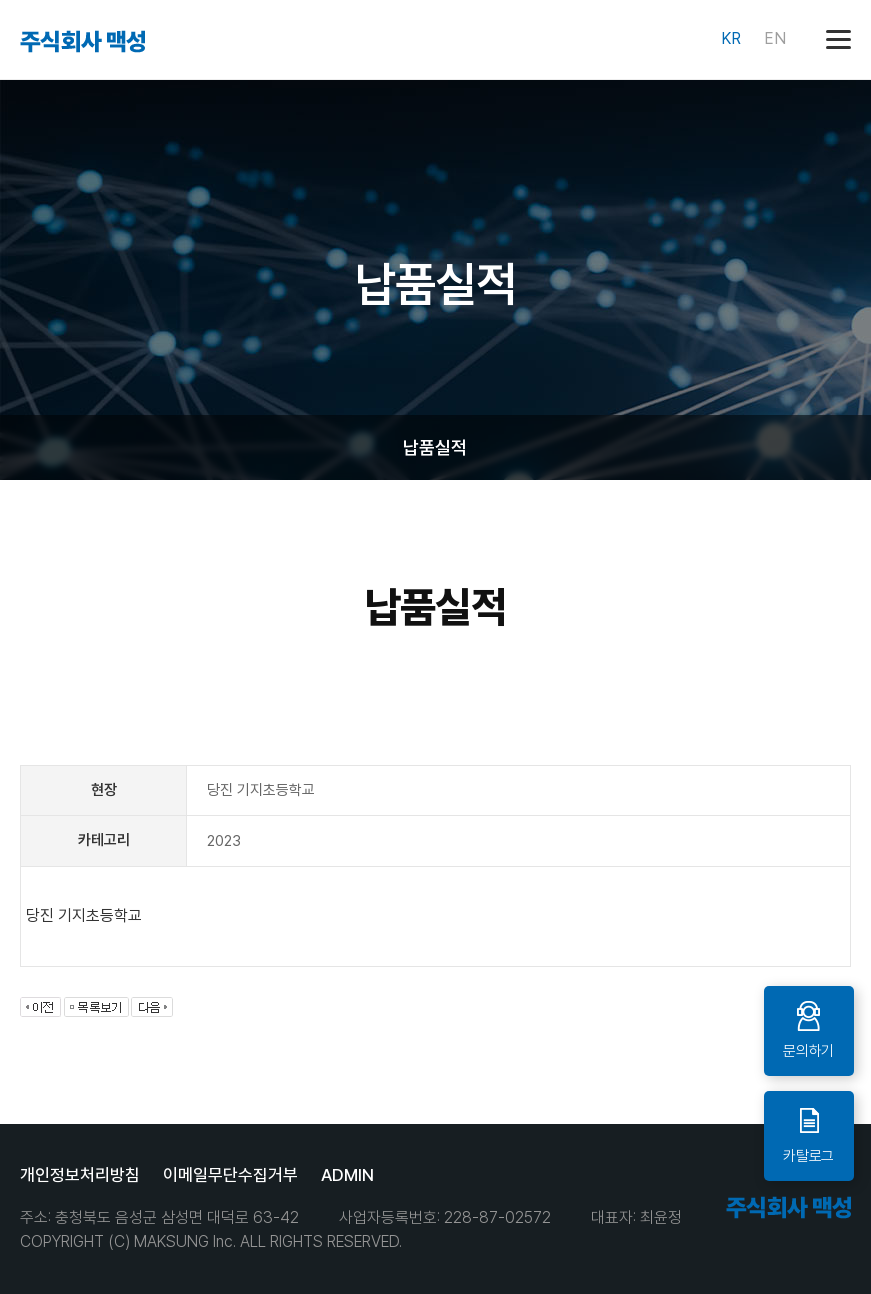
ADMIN (347, 1175)
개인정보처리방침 (80, 1175)
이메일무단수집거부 (230, 1175)
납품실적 (435, 447)
